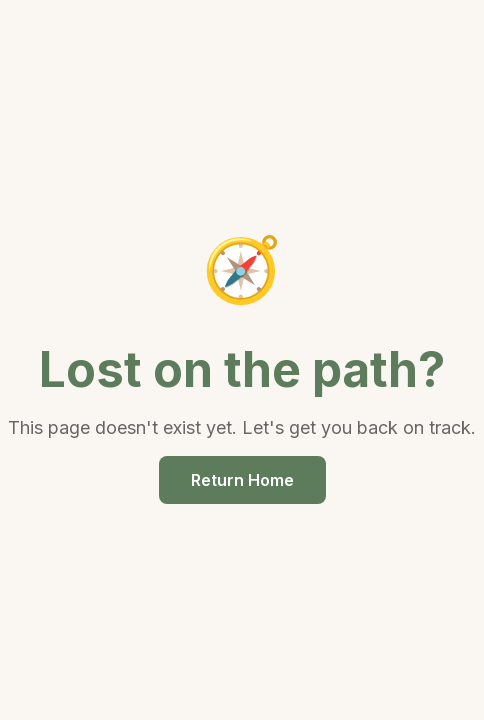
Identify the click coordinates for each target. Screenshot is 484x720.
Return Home (242, 480)
